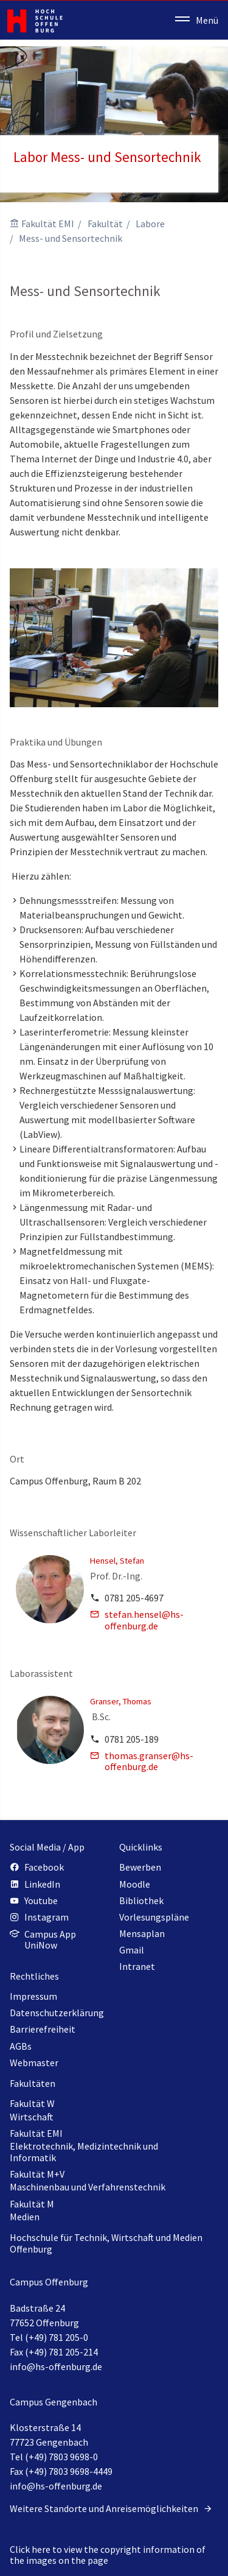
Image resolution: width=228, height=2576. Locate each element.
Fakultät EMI (47, 223)
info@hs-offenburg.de (56, 2366)
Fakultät (105, 223)
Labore (150, 223)
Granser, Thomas (120, 1701)
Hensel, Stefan (117, 1560)
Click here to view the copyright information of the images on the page (108, 2554)
